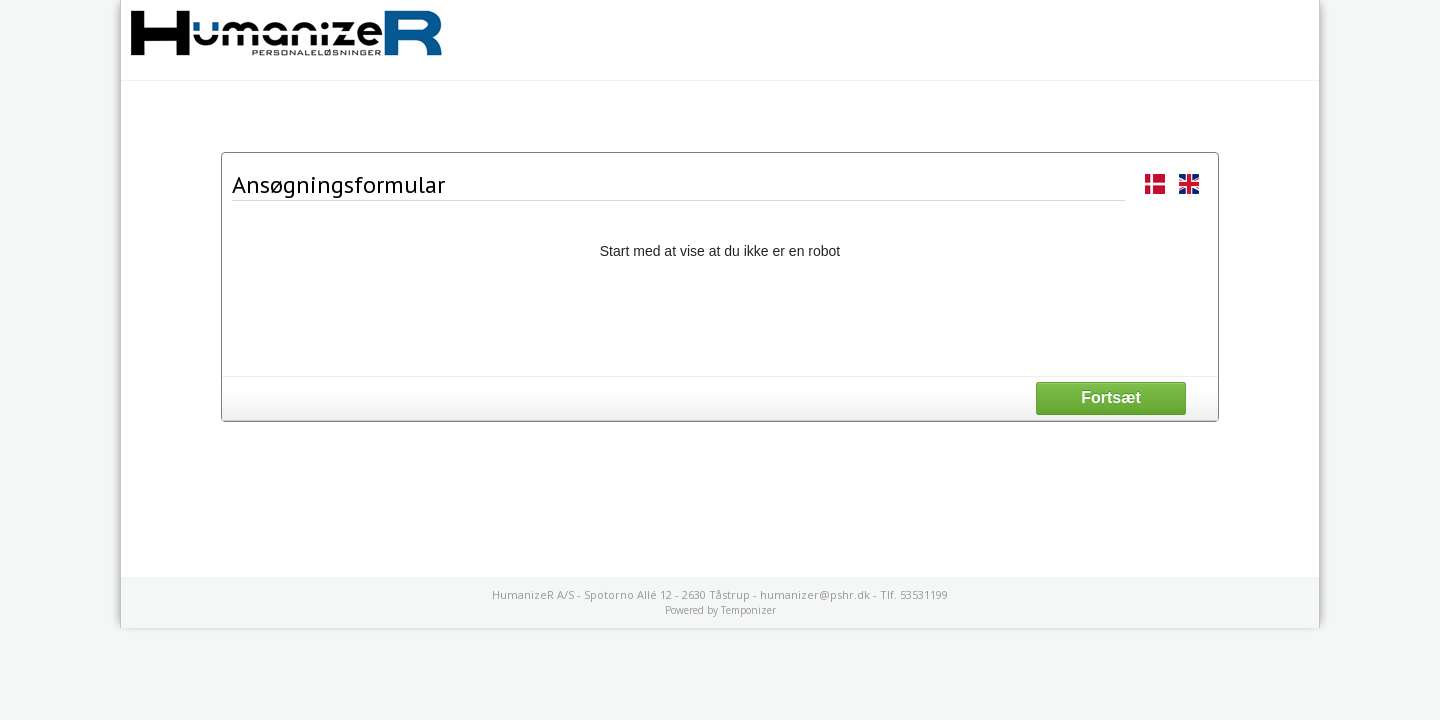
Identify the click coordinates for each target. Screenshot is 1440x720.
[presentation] (720, 317)
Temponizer (748, 610)
